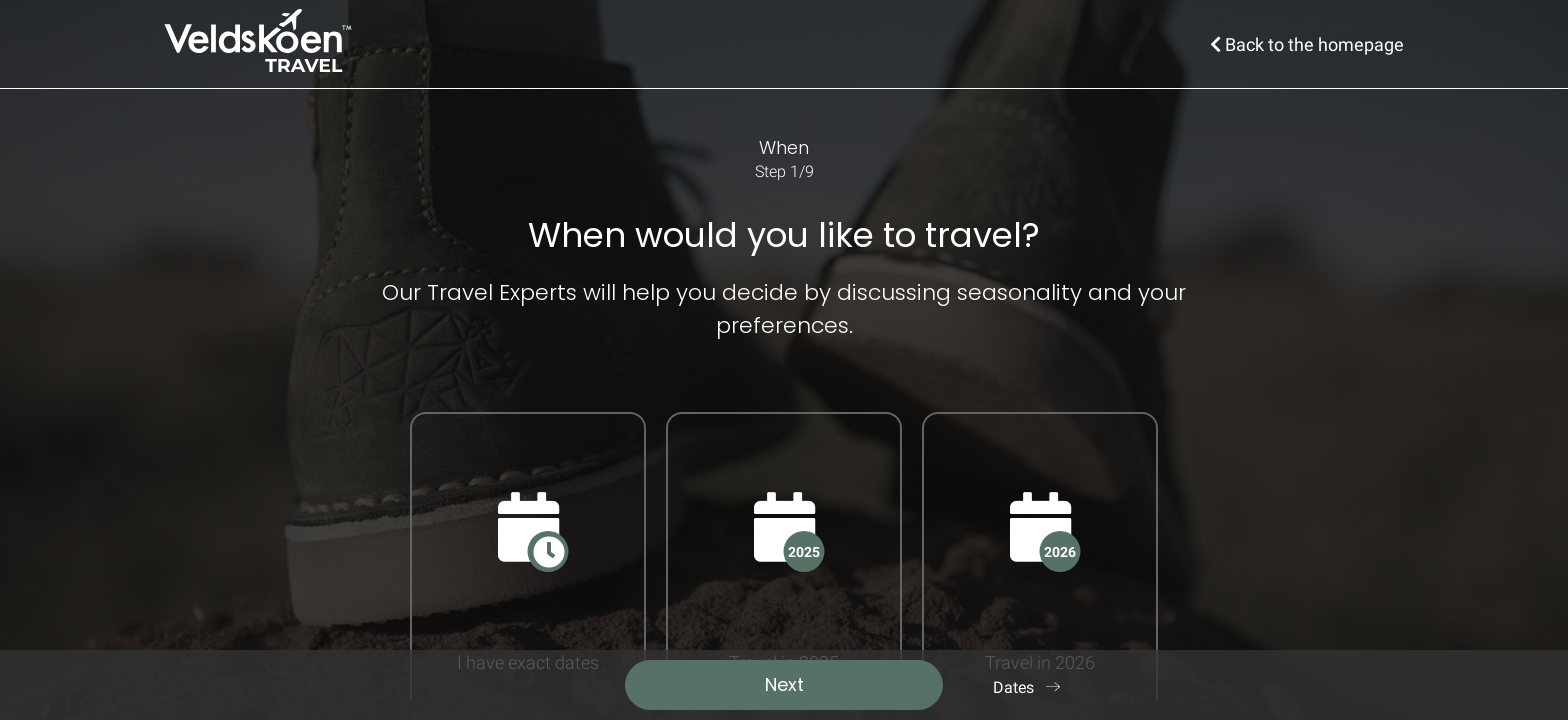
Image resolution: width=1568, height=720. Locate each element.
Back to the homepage (1307, 44)
